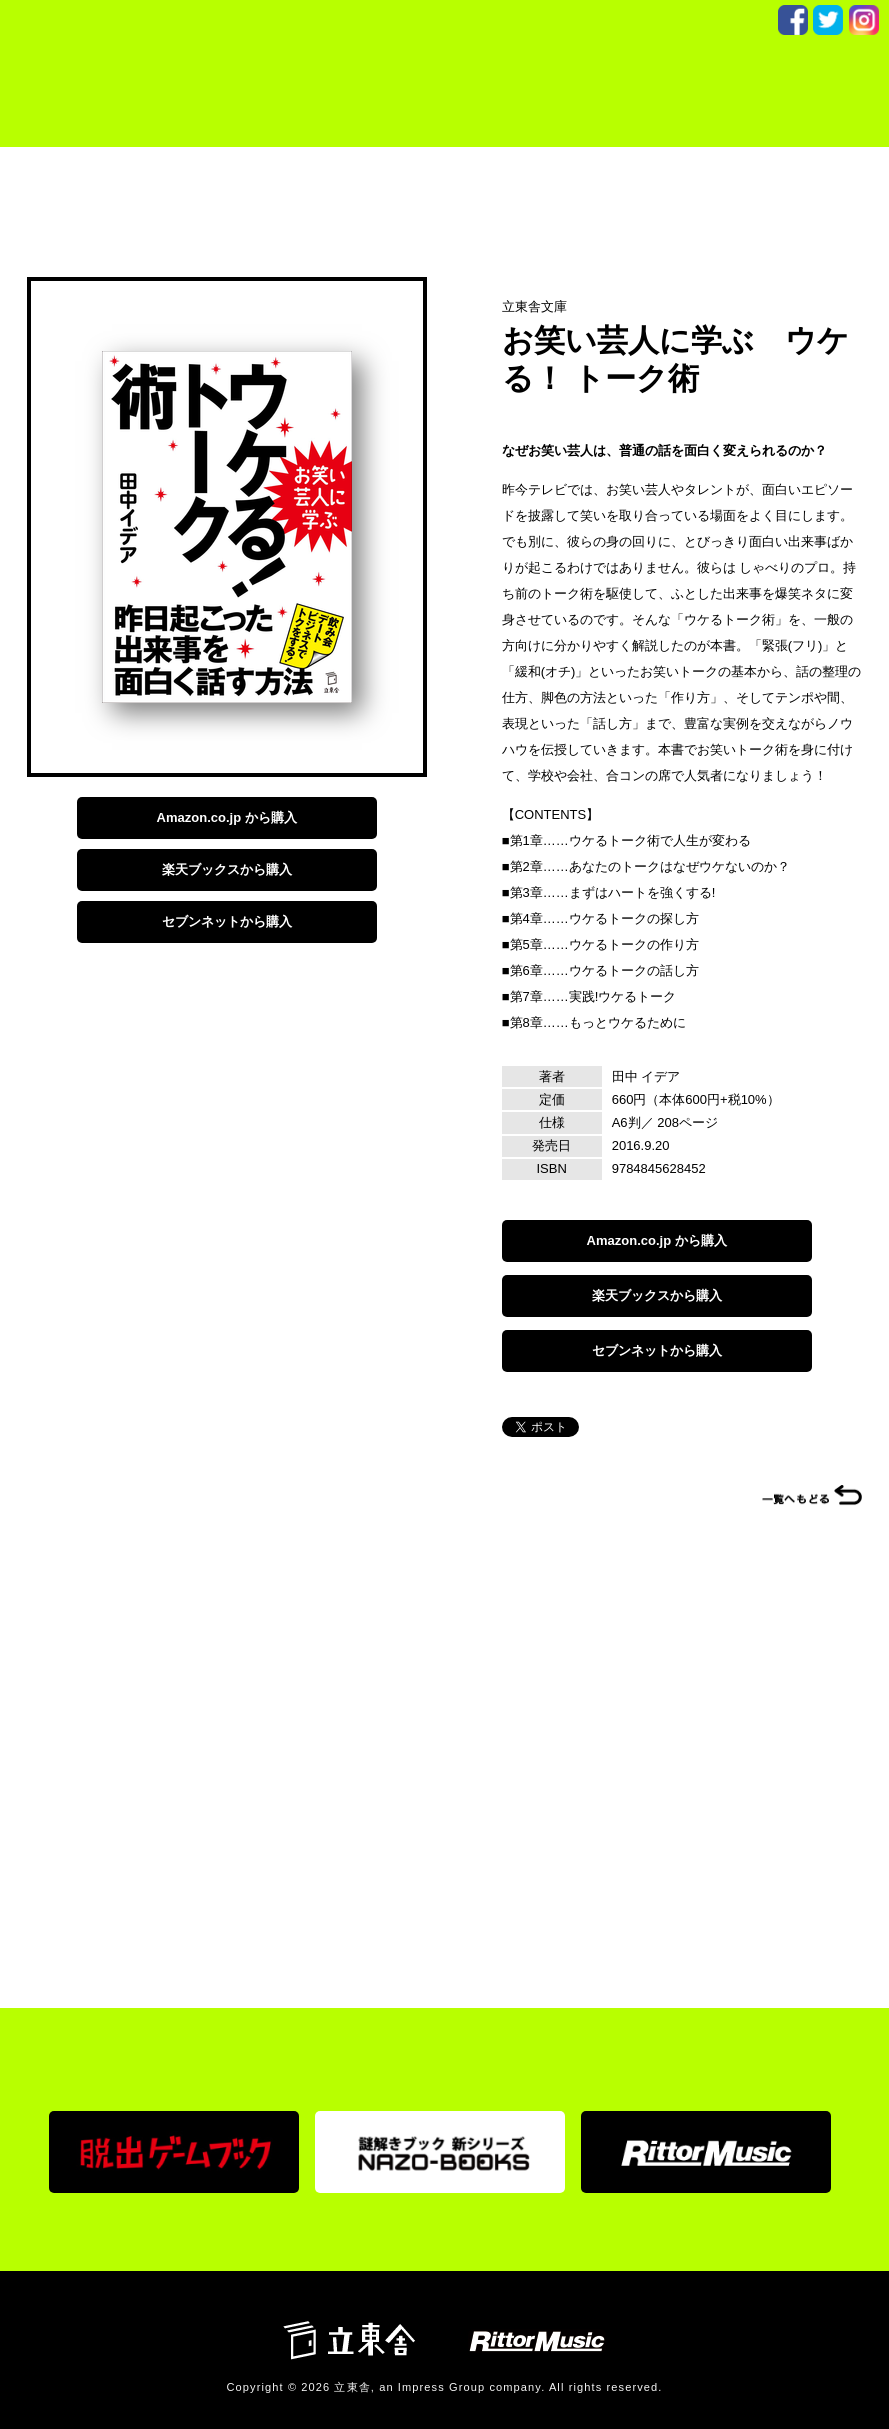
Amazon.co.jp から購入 (227, 817)
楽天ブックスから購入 (227, 869)
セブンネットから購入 (227, 921)
